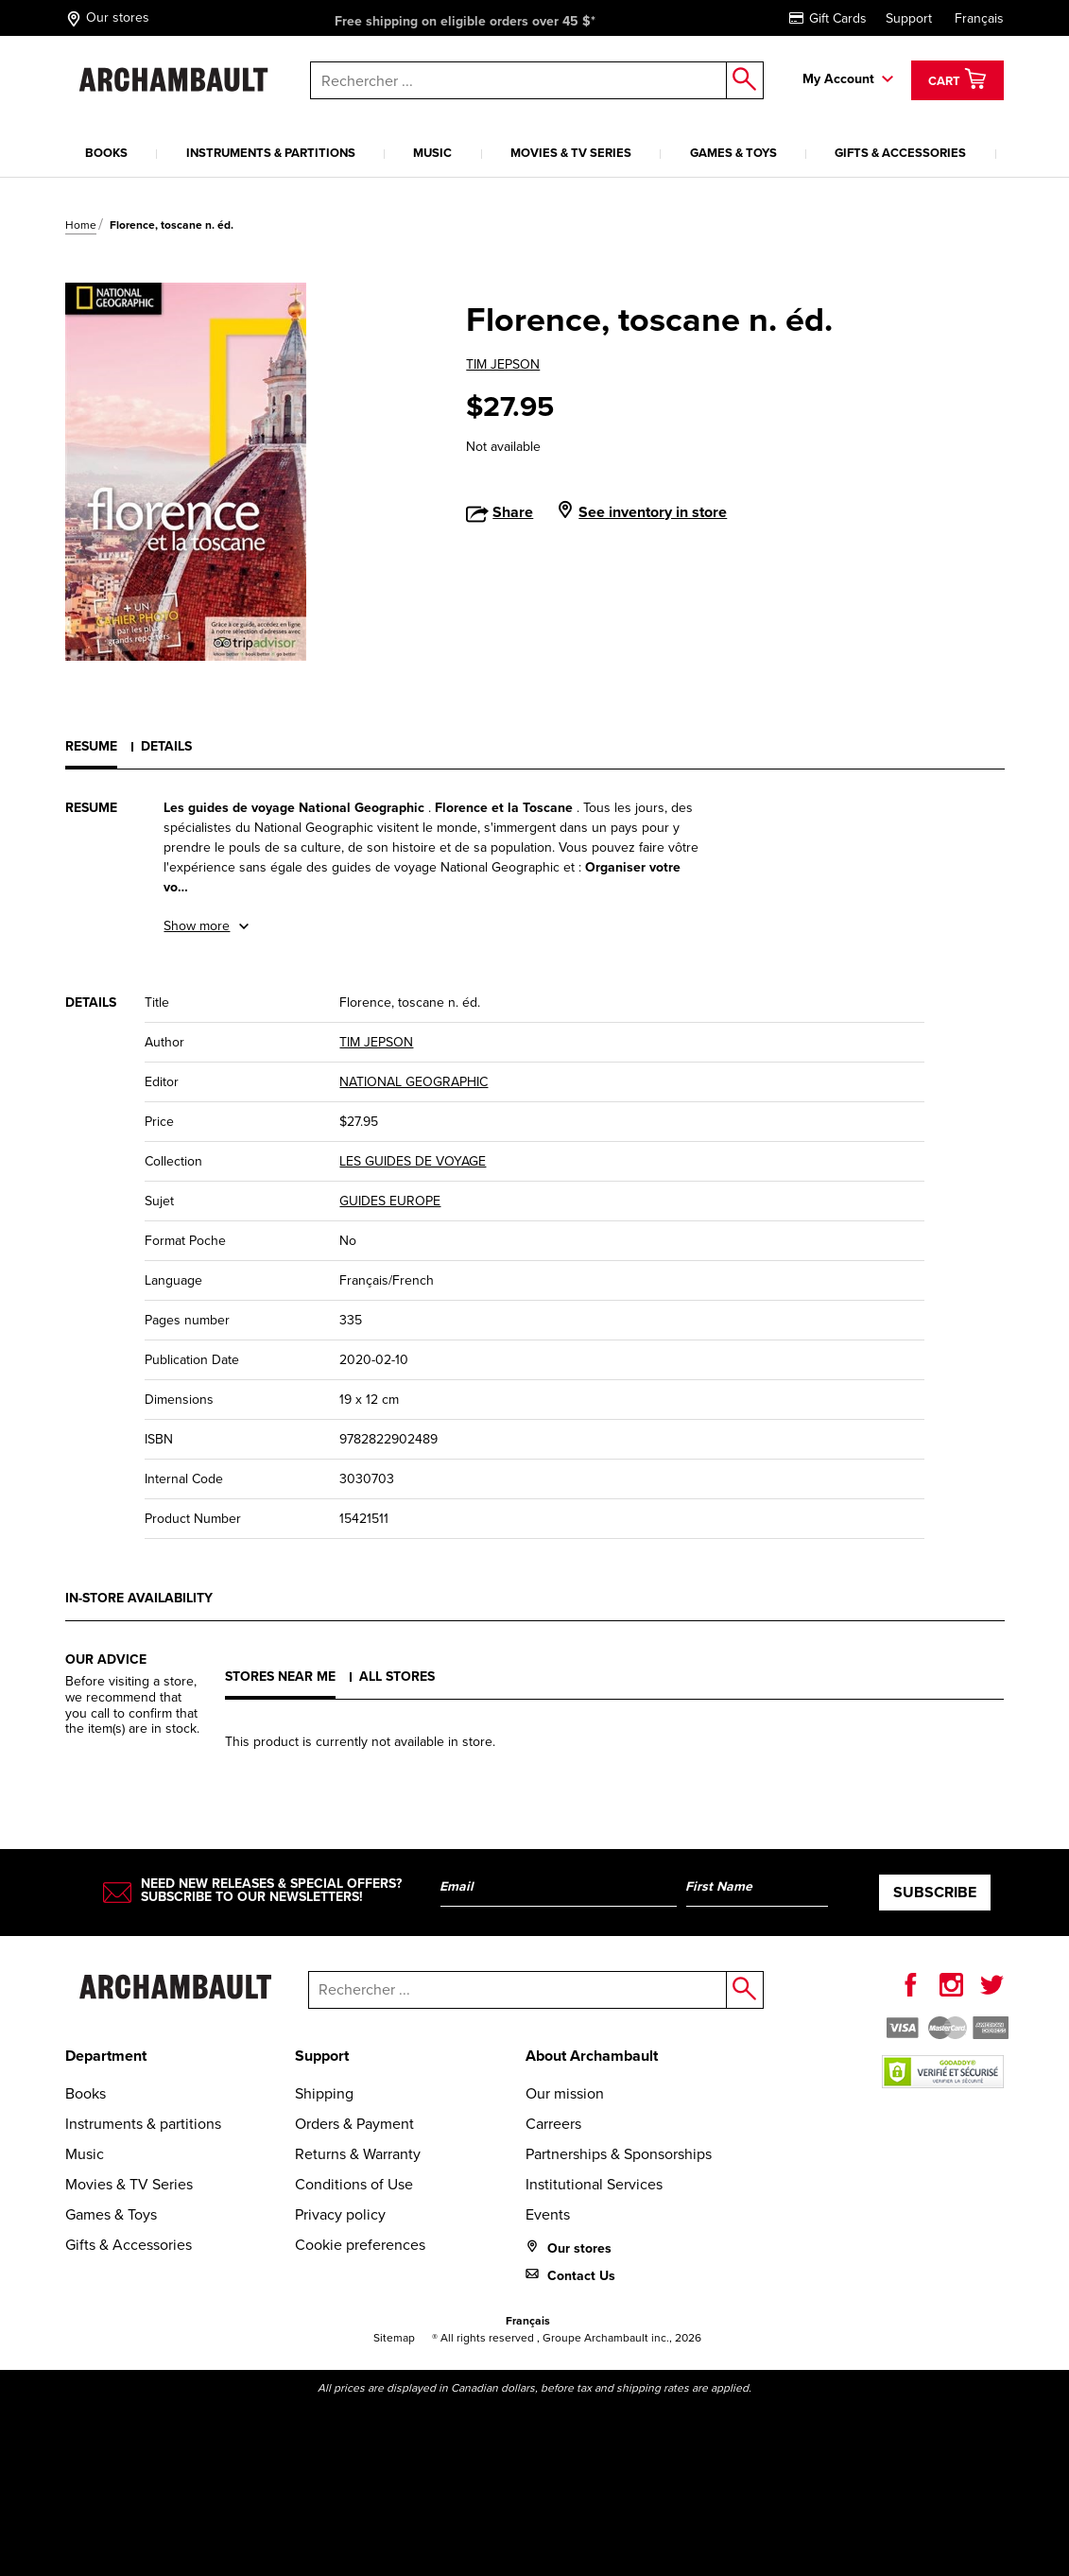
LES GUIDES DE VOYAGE (412, 1161)
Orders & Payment (354, 2124)
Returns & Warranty (358, 2154)
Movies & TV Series (570, 153)
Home (80, 224)
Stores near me (280, 1676)
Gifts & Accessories (900, 153)
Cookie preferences (360, 2245)
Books (106, 153)
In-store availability (139, 1597)
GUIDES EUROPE (389, 1201)
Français (979, 18)
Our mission (565, 2093)
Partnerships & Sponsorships (619, 2154)
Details (166, 745)
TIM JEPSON (503, 364)
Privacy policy (340, 2214)
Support (909, 18)
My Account (838, 78)
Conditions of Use (354, 2184)
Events (548, 2214)
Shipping (324, 2093)
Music (432, 153)
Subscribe (934, 1892)
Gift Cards (828, 18)
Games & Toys (733, 153)
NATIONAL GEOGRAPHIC (413, 1082)
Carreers (553, 2124)
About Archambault (592, 2055)
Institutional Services (594, 2184)
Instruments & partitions (270, 153)
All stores (397, 1676)
